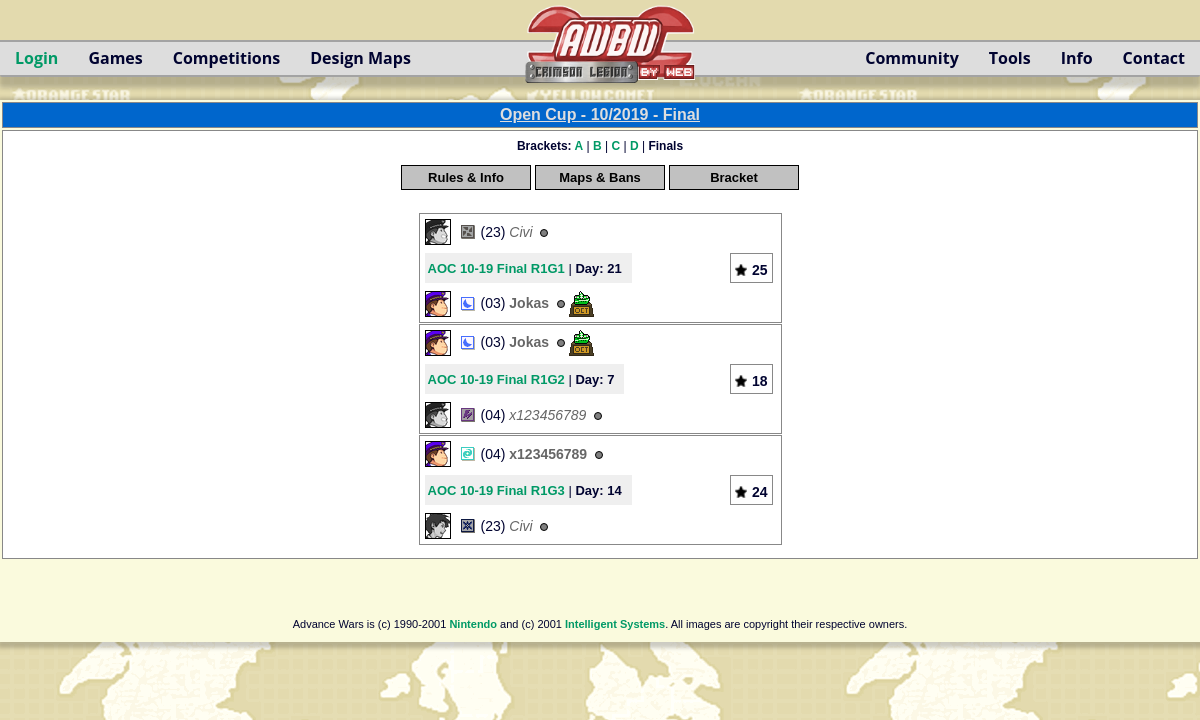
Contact (1154, 58)
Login (36, 58)
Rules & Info (466, 177)
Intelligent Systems (615, 624)
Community (911, 58)
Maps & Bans (600, 177)
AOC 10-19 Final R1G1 (496, 268)
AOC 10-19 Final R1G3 (496, 490)
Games (115, 58)
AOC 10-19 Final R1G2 (496, 379)
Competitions (226, 58)
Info (1077, 58)
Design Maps (360, 58)
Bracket (734, 177)
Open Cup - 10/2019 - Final (600, 114)
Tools (1010, 58)
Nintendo (473, 624)
